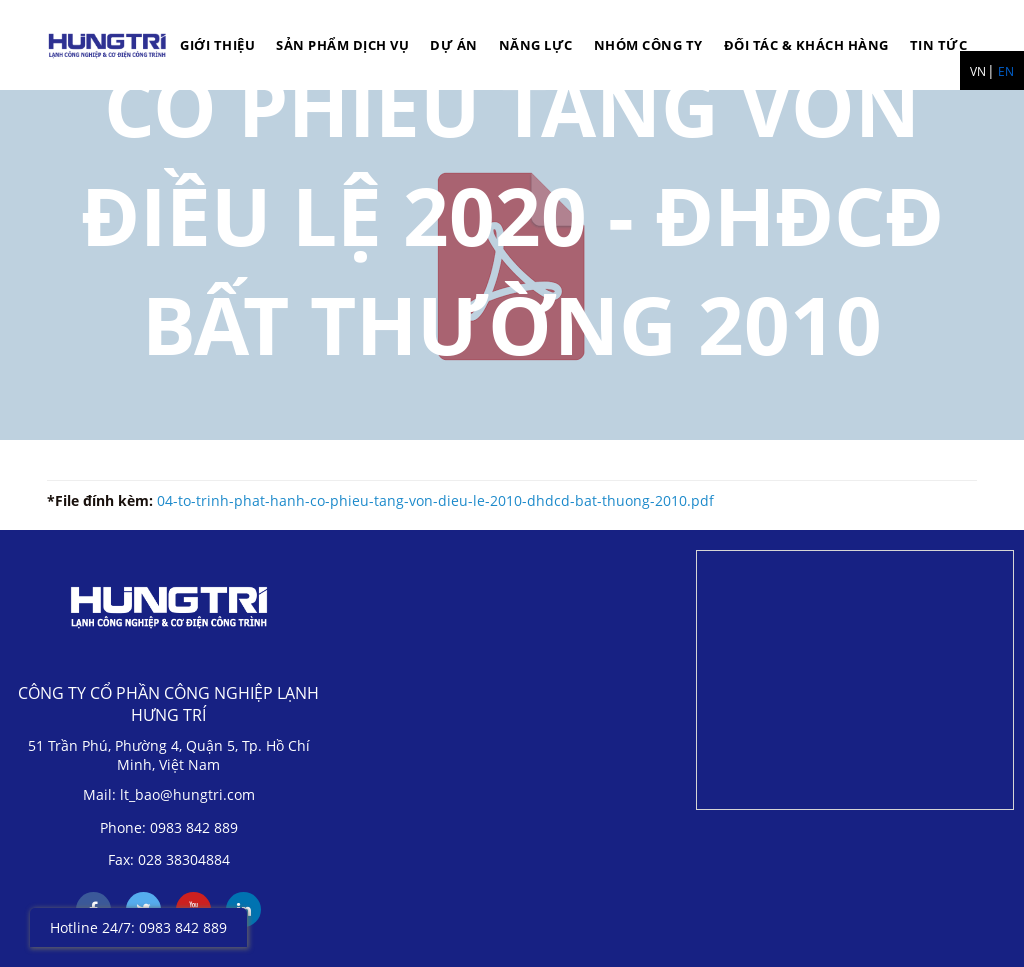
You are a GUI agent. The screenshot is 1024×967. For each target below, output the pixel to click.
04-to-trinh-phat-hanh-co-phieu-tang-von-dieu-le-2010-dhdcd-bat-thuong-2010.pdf (435, 500)
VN (978, 71)
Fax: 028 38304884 (169, 859)
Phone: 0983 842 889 (169, 827)
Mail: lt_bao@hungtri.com (169, 794)
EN (1006, 71)
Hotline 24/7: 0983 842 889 (138, 927)
